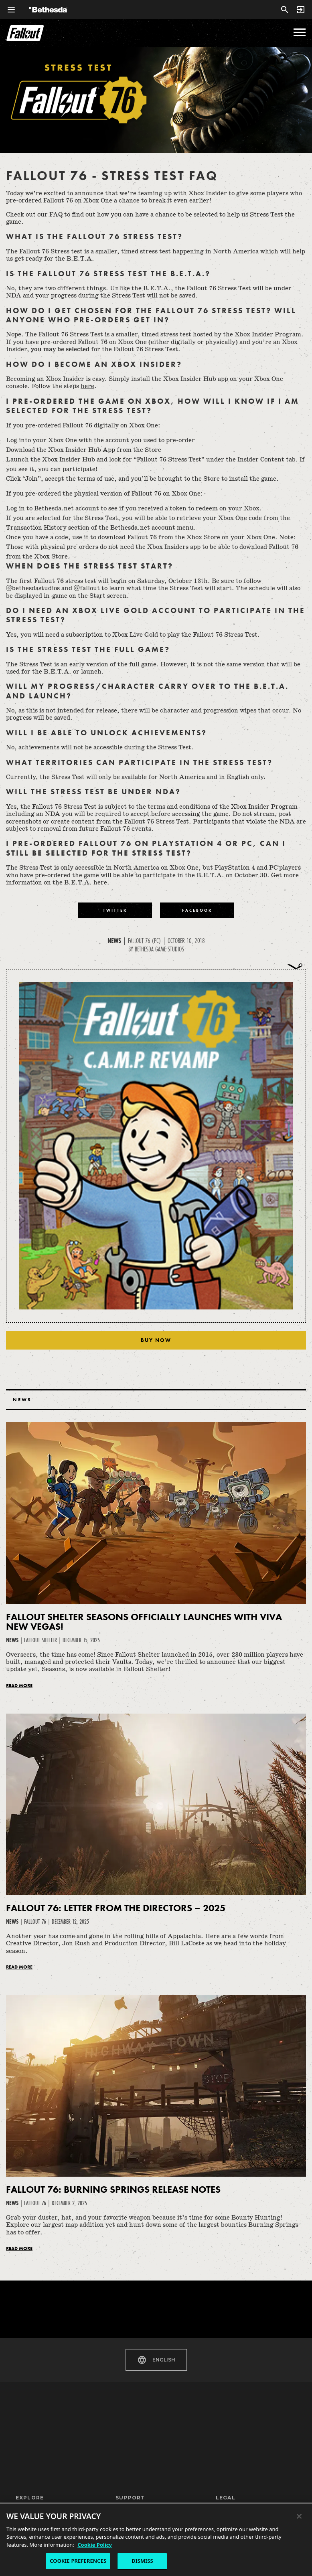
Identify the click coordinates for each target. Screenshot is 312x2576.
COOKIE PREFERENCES (78, 2560)
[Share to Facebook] (197, 910)
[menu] (300, 32)
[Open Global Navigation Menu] (11, 9)
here (87, 386)
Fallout (25, 33)
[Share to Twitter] (115, 910)
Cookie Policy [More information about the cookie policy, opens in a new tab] (94, 2544)
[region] (156, 2539)
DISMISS (142, 2560)
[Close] (299, 2516)
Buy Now (156, 1340)
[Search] (285, 9)
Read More (19, 1685)
